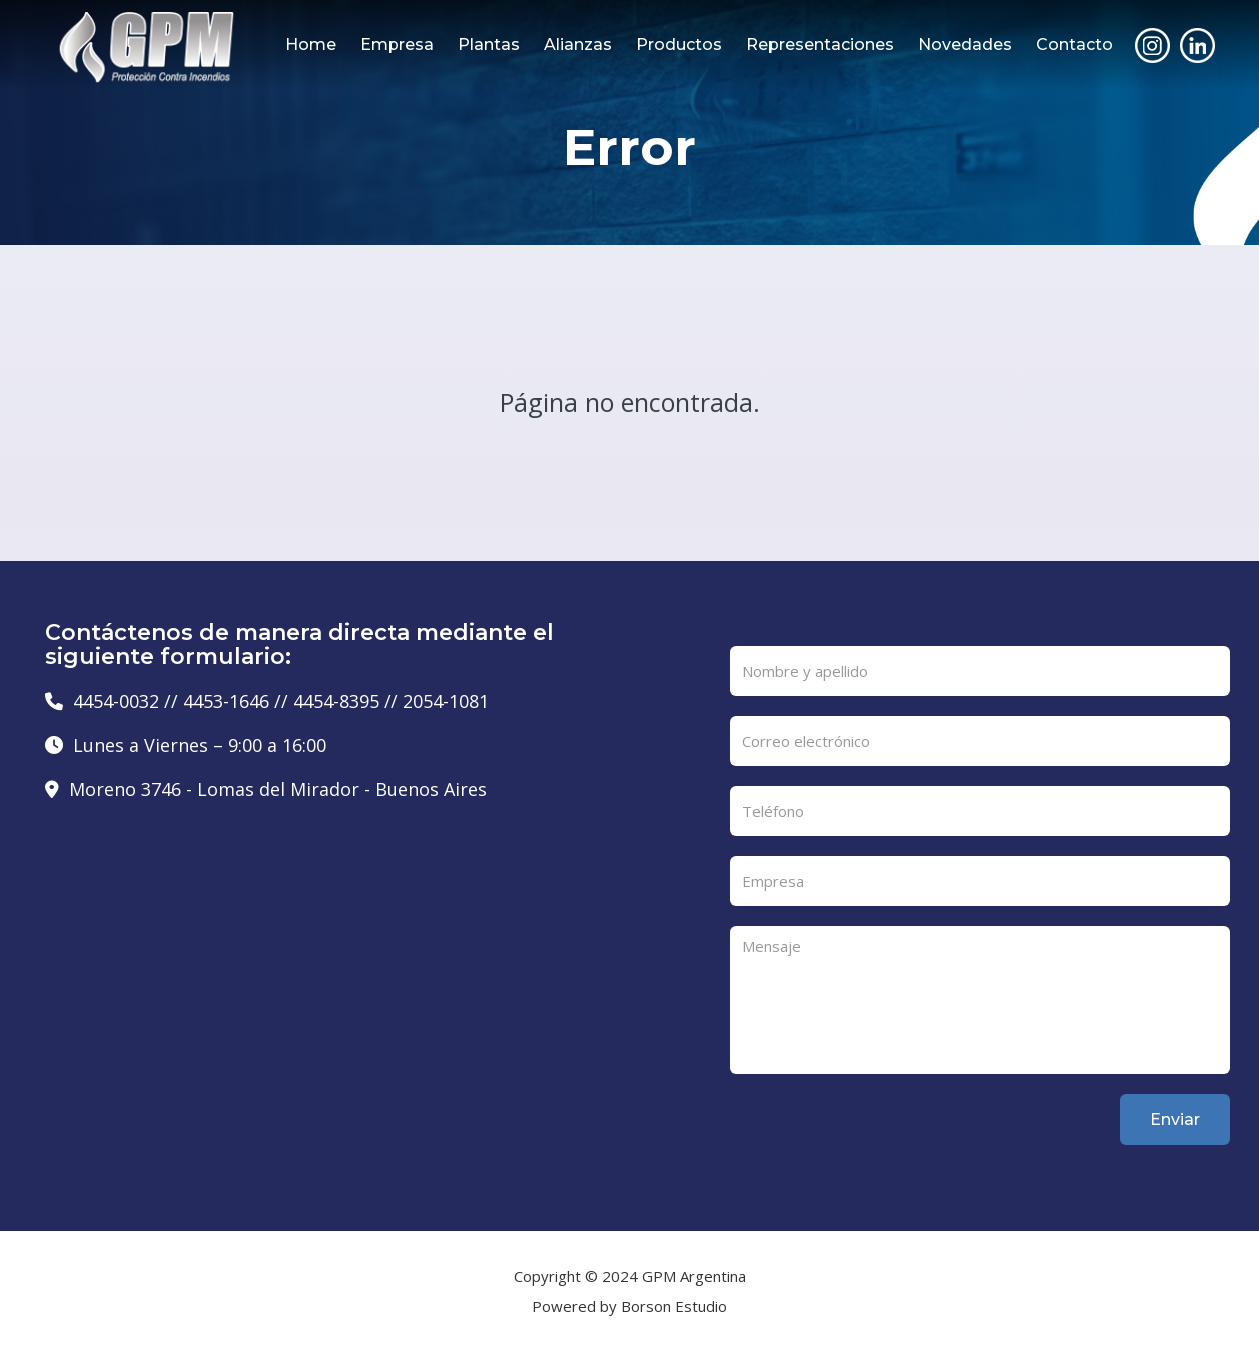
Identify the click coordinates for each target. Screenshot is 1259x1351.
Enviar (1175, 1119)
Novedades (965, 44)
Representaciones (820, 44)
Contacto (1074, 44)
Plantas (489, 44)
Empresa (397, 44)
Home (310, 44)
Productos (679, 44)
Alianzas (578, 44)
